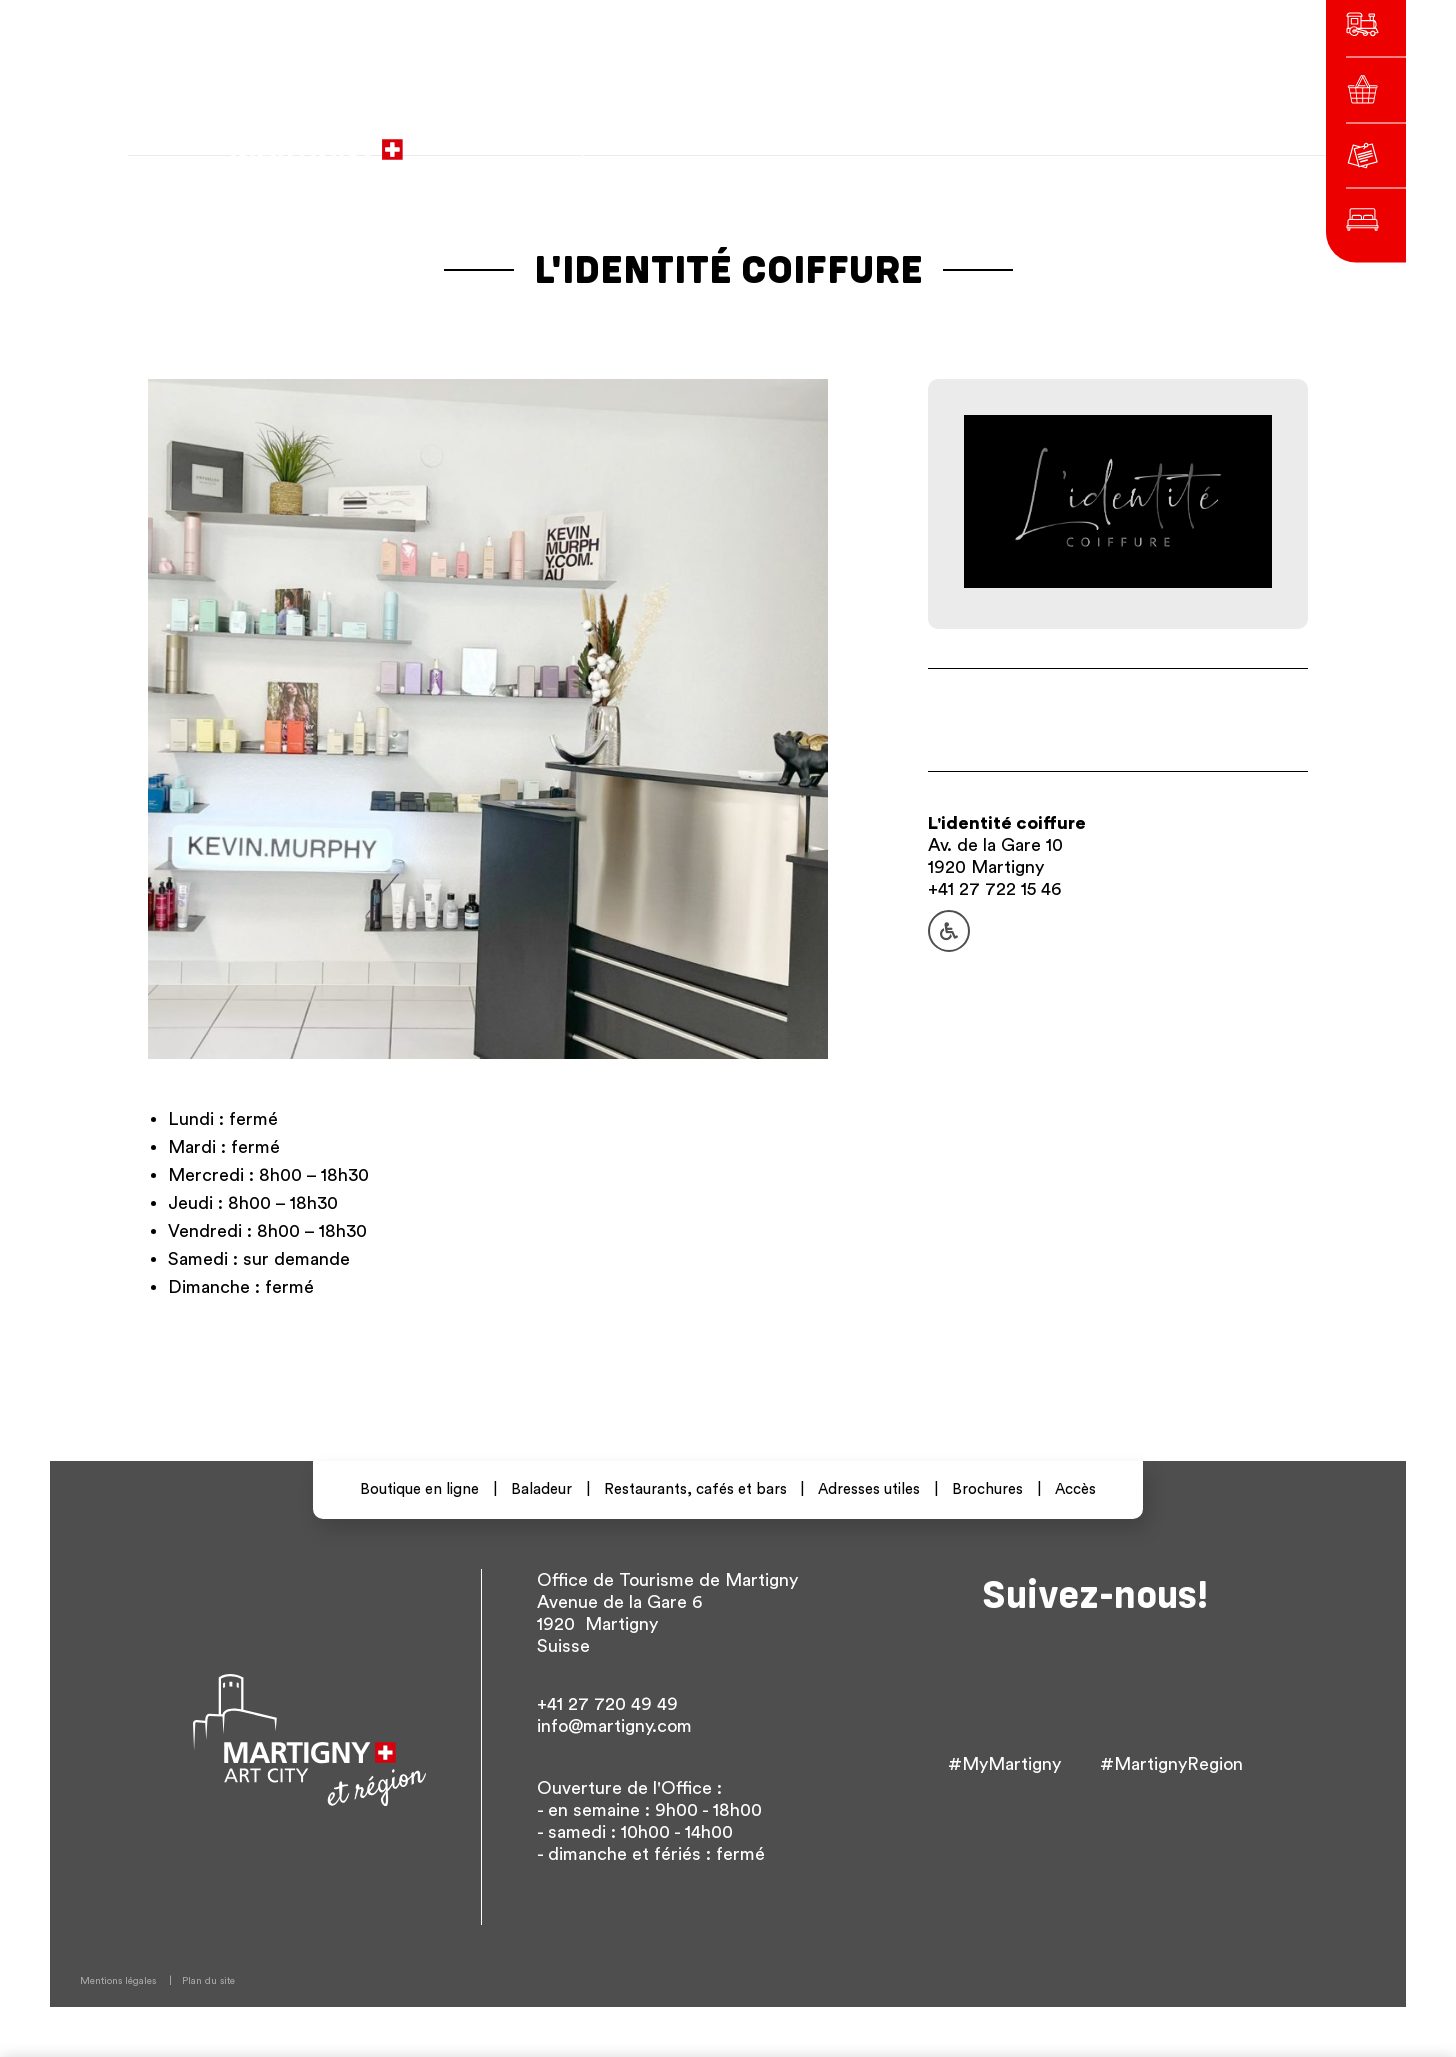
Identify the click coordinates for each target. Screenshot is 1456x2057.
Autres (1095, 139)
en (1040, 139)
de (1004, 139)
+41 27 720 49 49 (607, 1704)
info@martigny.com (614, 1726)
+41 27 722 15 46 (994, 889)
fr (968, 139)
